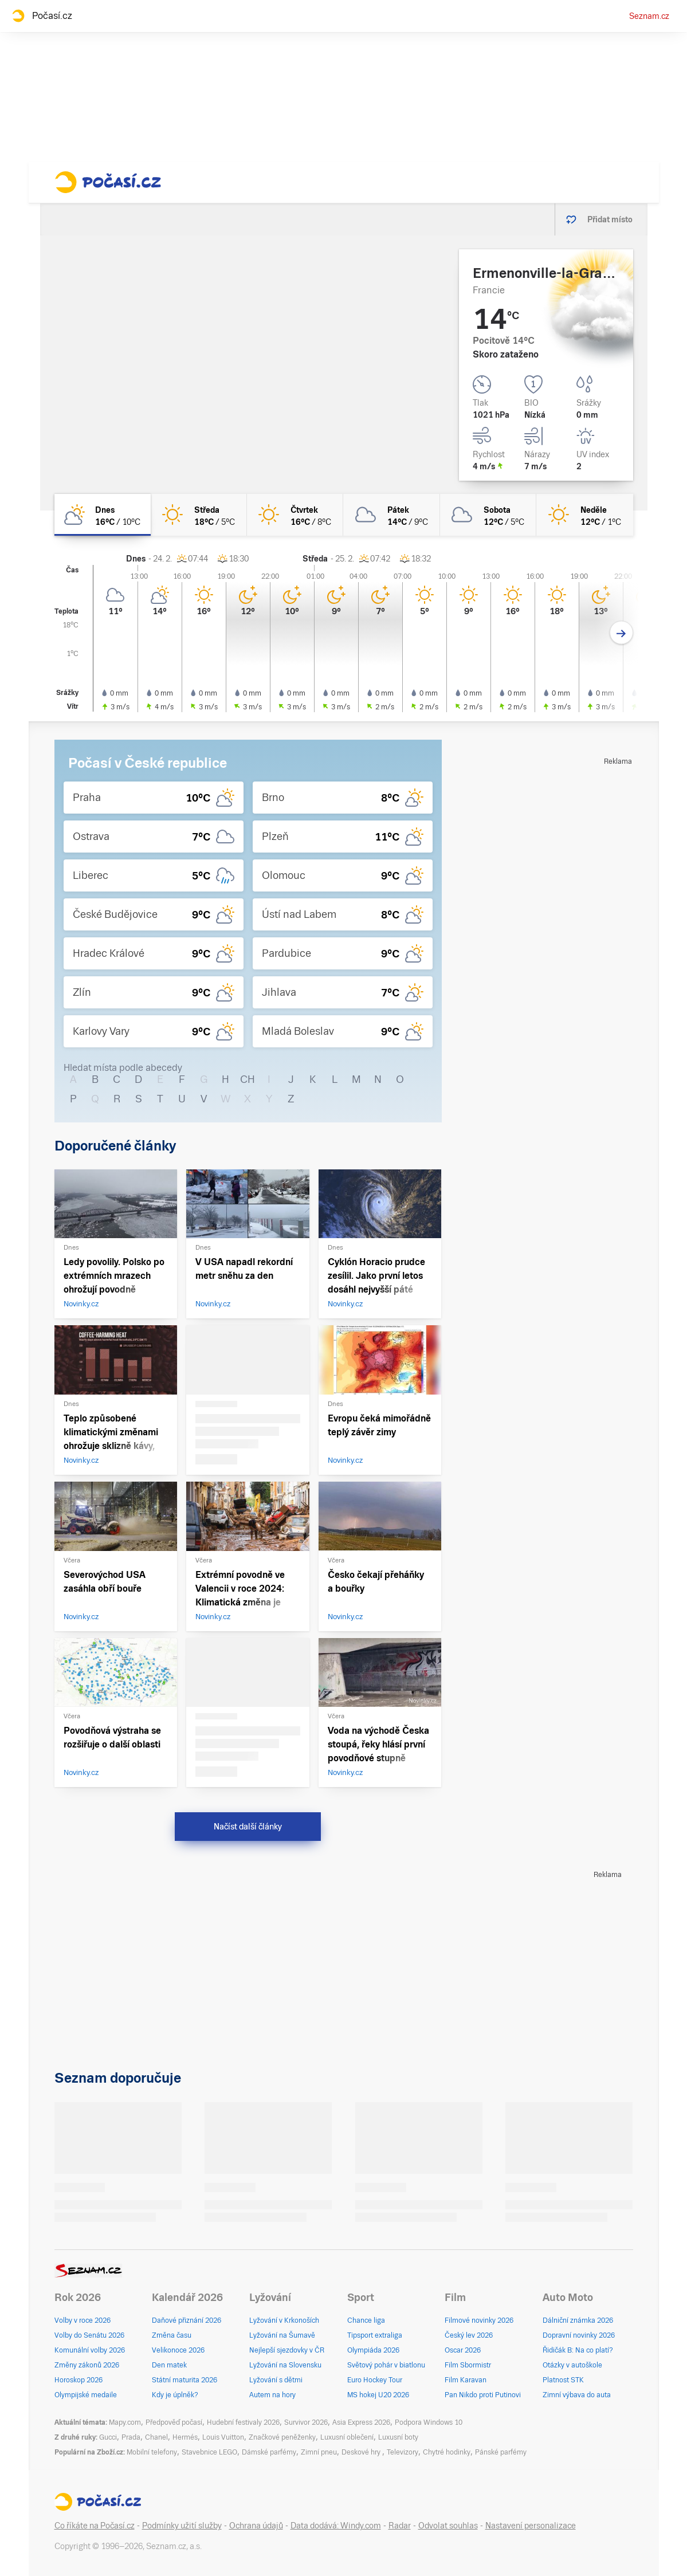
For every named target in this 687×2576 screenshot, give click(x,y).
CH (247, 1079)
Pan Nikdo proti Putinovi (483, 2395)
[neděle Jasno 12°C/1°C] (584, 515)
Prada (130, 2437)
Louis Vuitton (223, 2437)
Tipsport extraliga (374, 2335)
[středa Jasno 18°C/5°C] (199, 515)
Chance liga (366, 2320)
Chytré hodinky (446, 2452)
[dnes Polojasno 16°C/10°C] (102, 515)
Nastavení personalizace (530, 2525)
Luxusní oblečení (347, 2437)
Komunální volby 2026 (89, 2350)
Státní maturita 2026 (184, 2380)
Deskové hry (361, 2452)
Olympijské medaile (85, 2395)
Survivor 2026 (306, 2422)
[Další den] (621, 633)
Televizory (402, 2452)
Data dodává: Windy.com (335, 2525)
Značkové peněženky (282, 2437)
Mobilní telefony (152, 2452)
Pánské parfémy (501, 2452)
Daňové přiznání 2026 (186, 2320)
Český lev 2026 (469, 2335)
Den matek (169, 2365)
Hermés (185, 2437)
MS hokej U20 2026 (378, 2395)
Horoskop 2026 (78, 2380)
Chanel (156, 2437)
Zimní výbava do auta (577, 2395)
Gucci (108, 2437)
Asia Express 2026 (361, 2422)
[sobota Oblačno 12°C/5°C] (488, 515)
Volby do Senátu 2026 (89, 2335)
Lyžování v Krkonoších (284, 2320)
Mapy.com (125, 2422)
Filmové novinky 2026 (479, 2320)
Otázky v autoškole (572, 2365)
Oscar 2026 (463, 2350)
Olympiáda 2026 (373, 2350)
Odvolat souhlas (448, 2525)
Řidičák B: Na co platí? (578, 2350)
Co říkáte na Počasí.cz (94, 2525)
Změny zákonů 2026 (86, 2365)
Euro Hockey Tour (374, 2380)
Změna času (171, 2335)
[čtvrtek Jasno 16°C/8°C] (295, 515)
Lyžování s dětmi (276, 2380)
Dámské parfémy (269, 2452)
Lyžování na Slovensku (285, 2365)
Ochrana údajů (256, 2525)
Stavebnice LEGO (209, 2452)
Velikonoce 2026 (178, 2350)
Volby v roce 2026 (82, 2320)
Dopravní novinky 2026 (579, 2335)
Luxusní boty (398, 2437)
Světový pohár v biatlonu (386, 2365)
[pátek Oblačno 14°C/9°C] (391, 515)
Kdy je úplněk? (175, 2395)
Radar (399, 2525)
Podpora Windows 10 (428, 2422)
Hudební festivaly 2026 (243, 2422)
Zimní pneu (319, 2452)
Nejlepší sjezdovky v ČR (286, 2350)
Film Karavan (465, 2380)
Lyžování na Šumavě (282, 2335)
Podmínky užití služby (182, 2525)
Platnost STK (563, 2380)
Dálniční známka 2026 (578, 2320)
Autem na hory (272, 2395)
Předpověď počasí (174, 2422)
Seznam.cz (649, 16)
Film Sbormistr (468, 2365)
